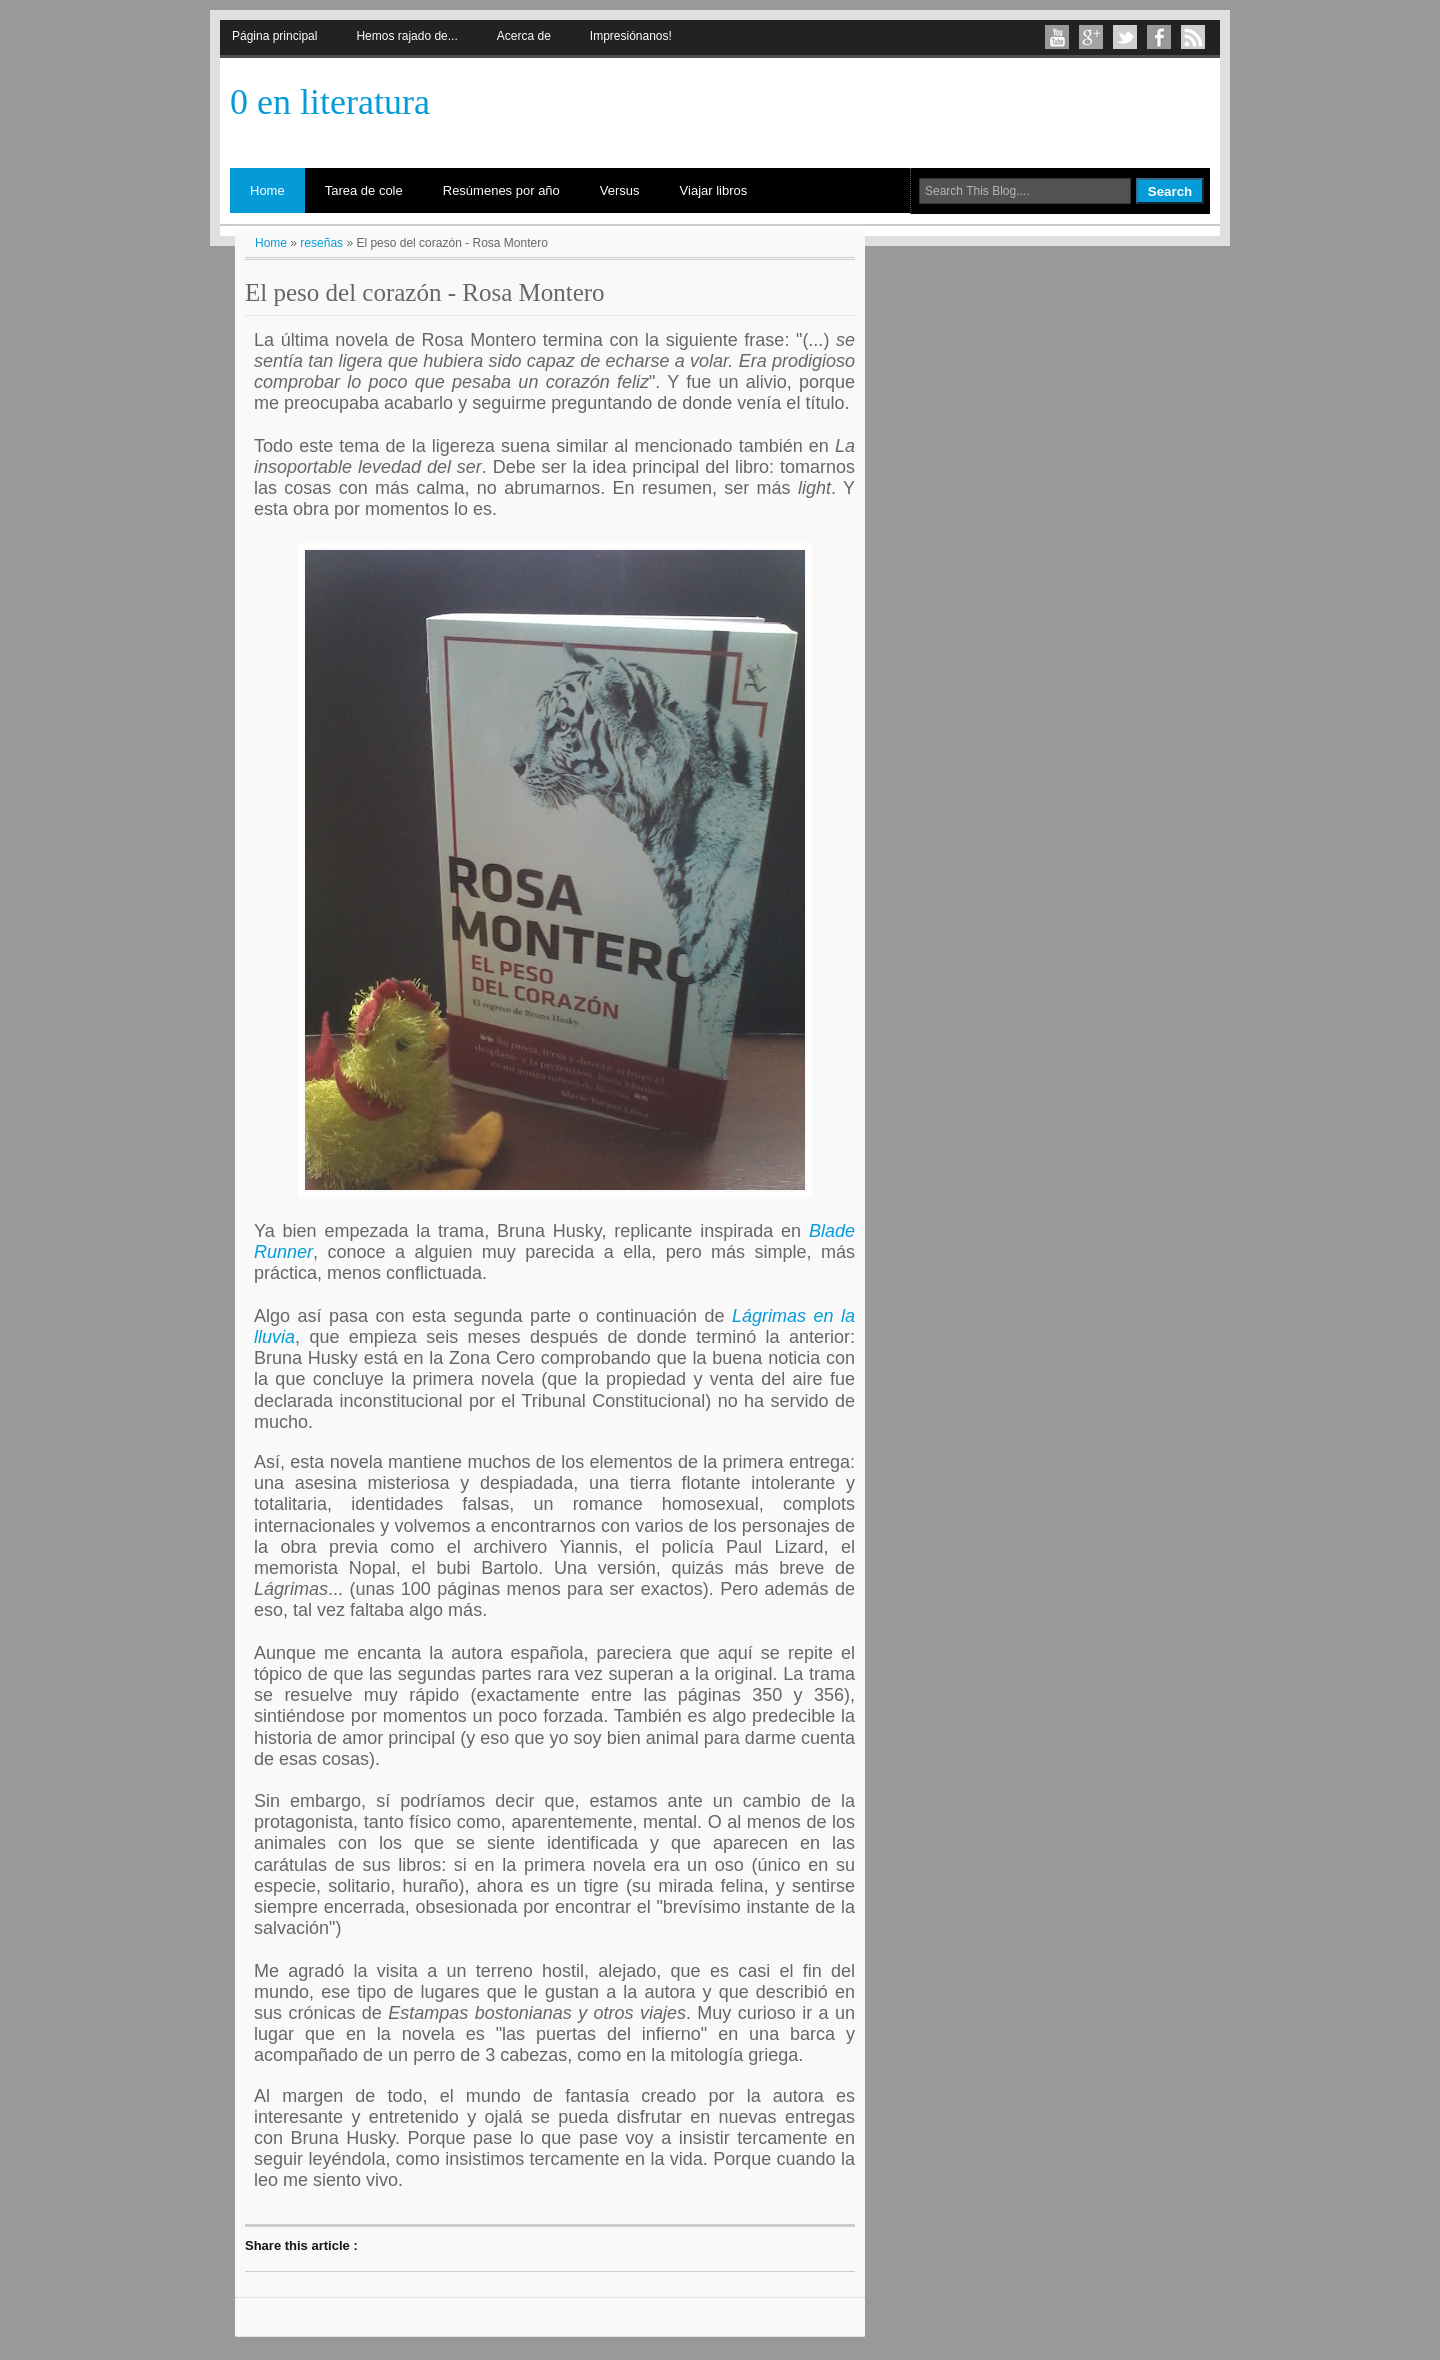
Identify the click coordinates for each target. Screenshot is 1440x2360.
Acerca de (524, 36)
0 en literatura (330, 102)
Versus (620, 190)
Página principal (274, 36)
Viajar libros (714, 190)
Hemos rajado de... (406, 36)
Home (267, 190)
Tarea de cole (364, 190)
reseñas (321, 243)
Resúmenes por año (501, 190)
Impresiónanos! (631, 36)
